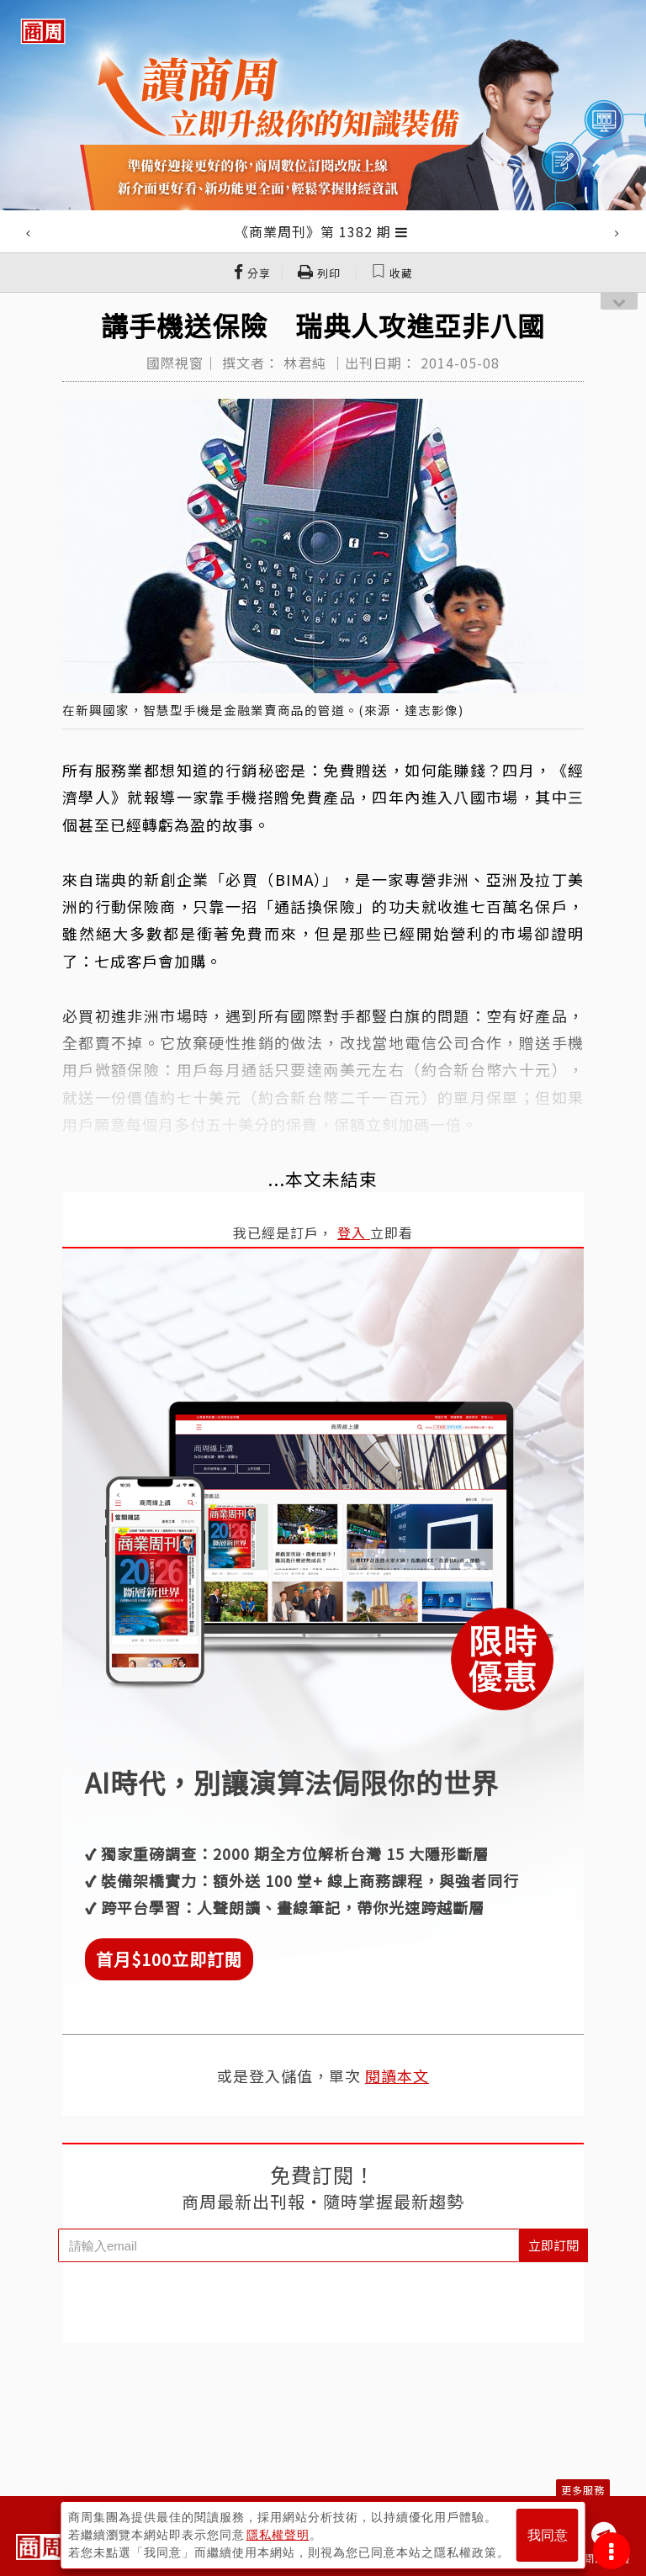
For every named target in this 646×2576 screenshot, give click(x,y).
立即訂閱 (553, 2245)
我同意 (547, 2535)
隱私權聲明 (278, 2535)
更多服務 (583, 2490)
